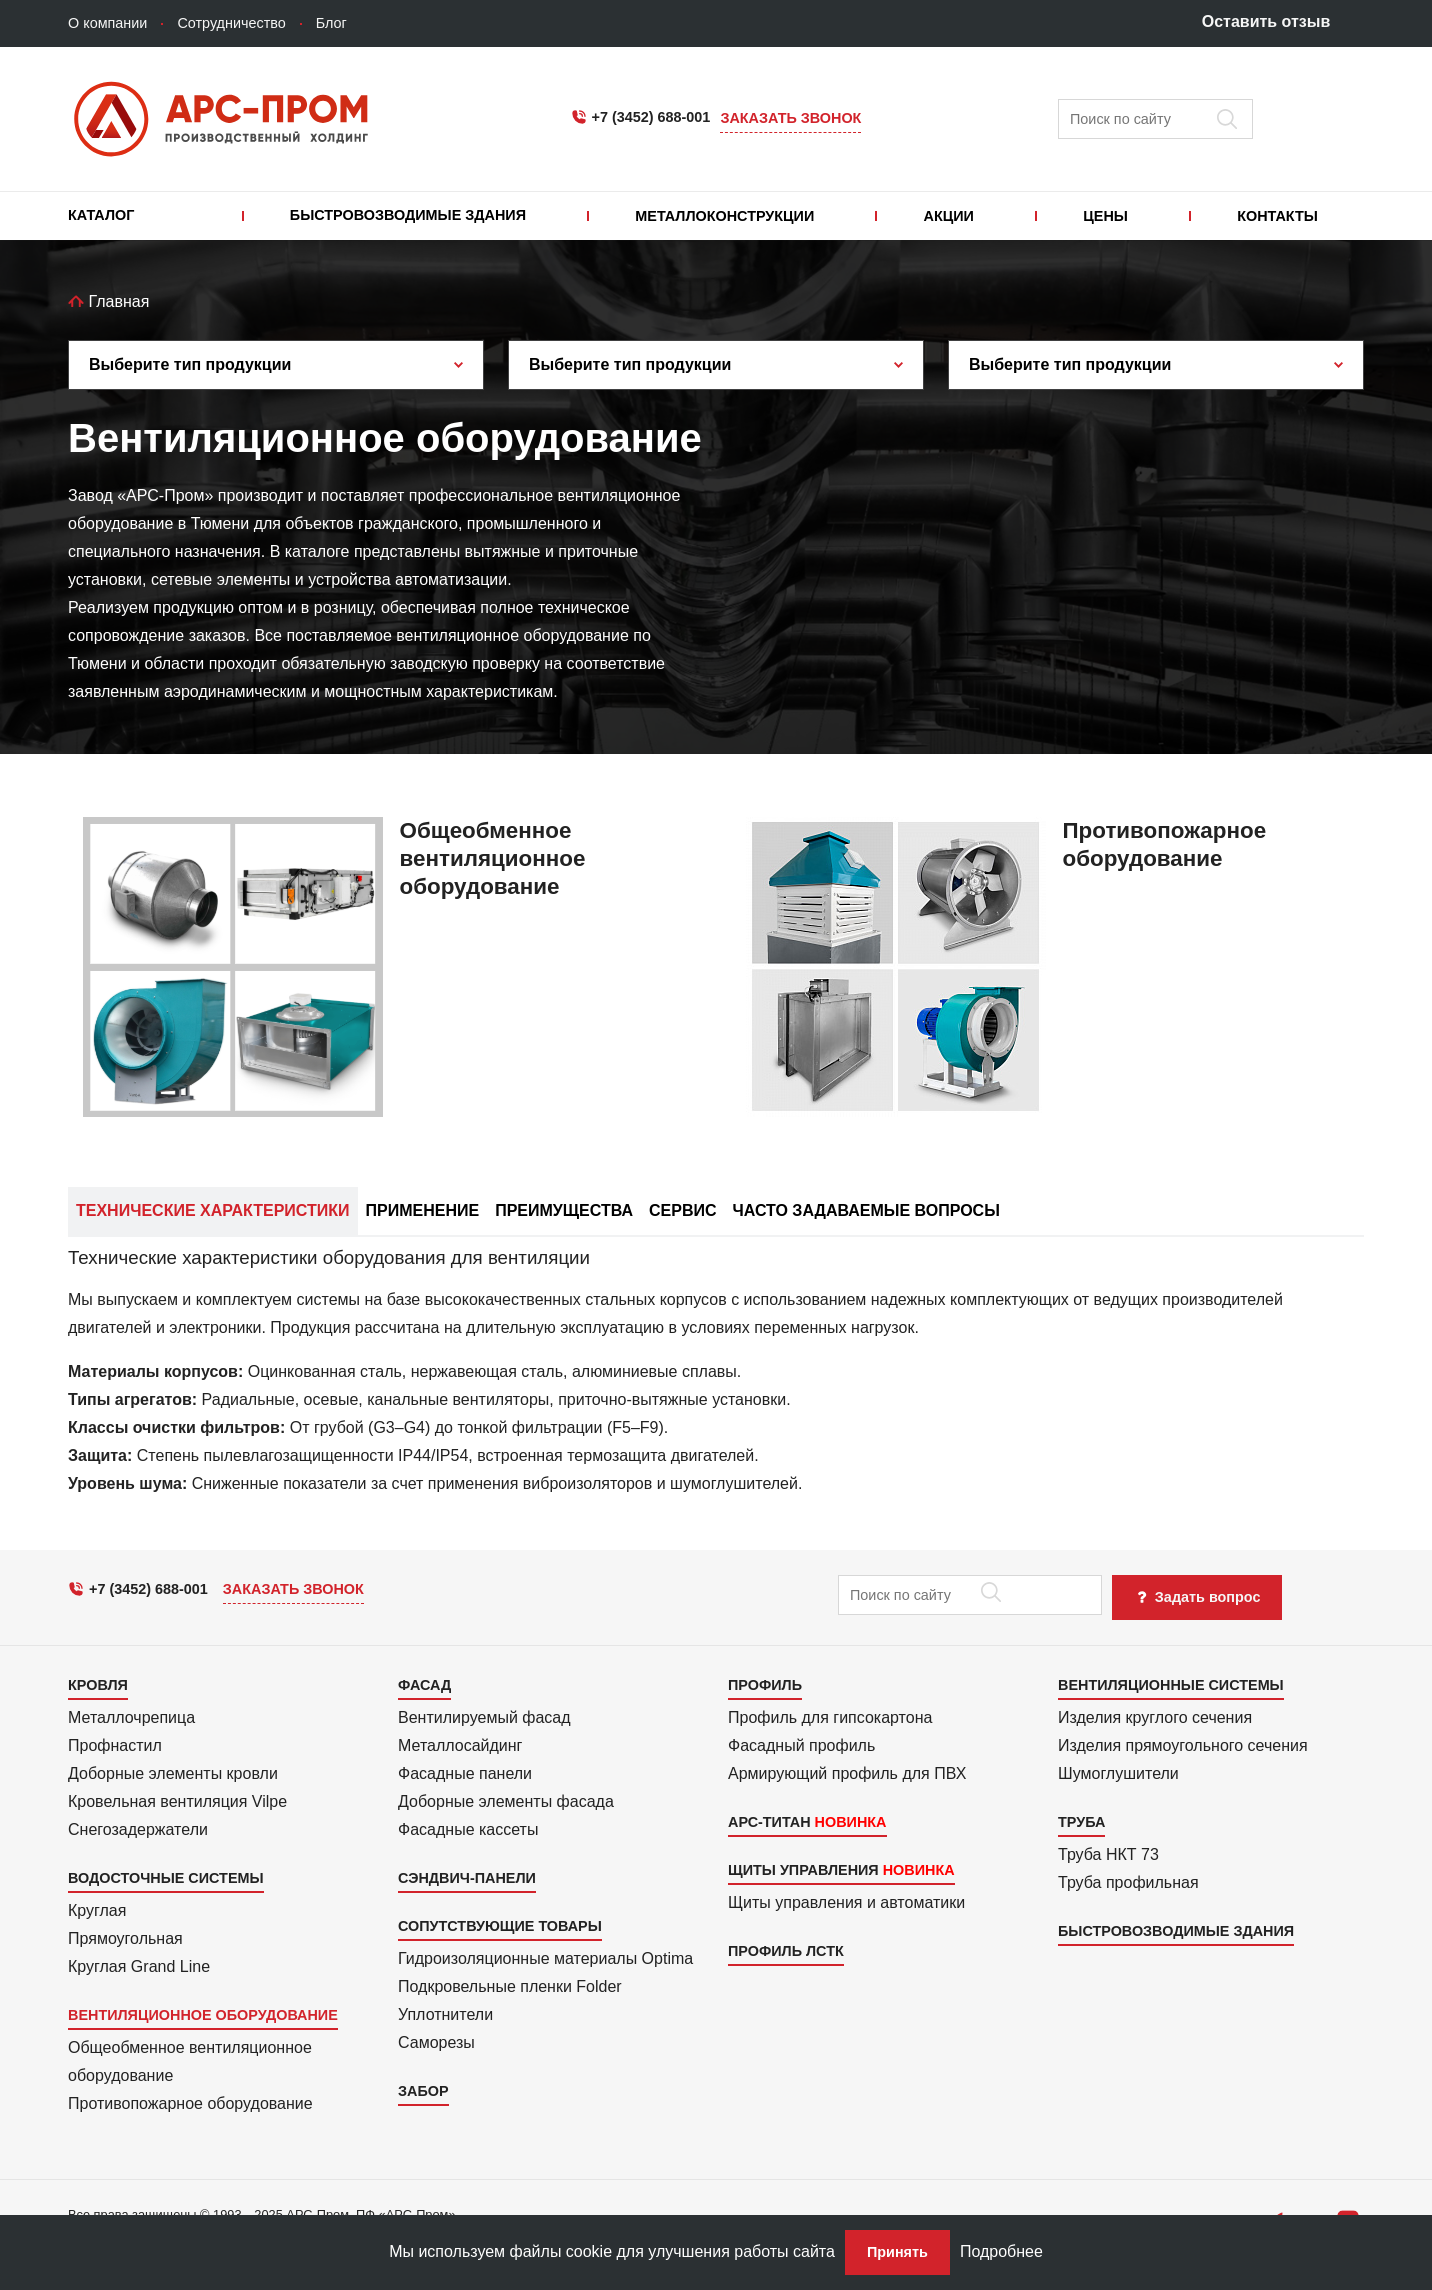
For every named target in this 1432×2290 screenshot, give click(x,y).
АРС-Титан (769, 1822)
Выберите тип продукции (190, 364)
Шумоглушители (1118, 1773)
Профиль (765, 1685)
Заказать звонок (790, 118)
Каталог (101, 215)
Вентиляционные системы (1171, 1685)
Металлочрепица (131, 1717)
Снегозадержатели (138, 1829)
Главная (108, 301)
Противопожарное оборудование (190, 2103)
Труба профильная (1128, 1882)
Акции (949, 216)
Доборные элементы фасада (506, 1801)
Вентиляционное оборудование (203, 2015)
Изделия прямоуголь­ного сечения (1183, 1745)
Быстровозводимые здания (408, 215)
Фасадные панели (465, 1773)
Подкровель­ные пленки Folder (510, 1986)
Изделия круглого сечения (1155, 1717)
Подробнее (1001, 2251)
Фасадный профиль (801, 1745)
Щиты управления (803, 1870)
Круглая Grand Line (139, 1966)
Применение (423, 1210)
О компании (107, 23)
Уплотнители (445, 2014)
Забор (423, 2091)
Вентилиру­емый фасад (484, 1717)
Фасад (424, 1685)
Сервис (683, 1210)
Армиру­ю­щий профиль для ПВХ (847, 1773)
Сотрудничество (231, 23)
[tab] (716, 1386)
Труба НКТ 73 (1108, 1854)
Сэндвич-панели (467, 1878)
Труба (1081, 1822)
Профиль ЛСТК (786, 1951)
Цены (1105, 216)
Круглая (97, 1910)
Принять (897, 2252)
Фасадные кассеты (468, 1829)
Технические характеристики (213, 1210)
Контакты (1277, 216)
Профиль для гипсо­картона (830, 1717)
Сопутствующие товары (500, 1926)
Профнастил (115, 1745)
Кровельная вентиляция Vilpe (177, 1801)
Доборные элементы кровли (173, 1773)
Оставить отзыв (1266, 21)
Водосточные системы (166, 1878)
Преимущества (564, 1210)
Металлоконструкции (724, 216)
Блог (331, 23)
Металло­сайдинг (460, 1745)
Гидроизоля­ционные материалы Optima (545, 1958)
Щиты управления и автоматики (846, 1902)
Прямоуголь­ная (125, 1938)
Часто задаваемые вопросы (866, 1210)
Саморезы (436, 2042)
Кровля (98, 1685)
